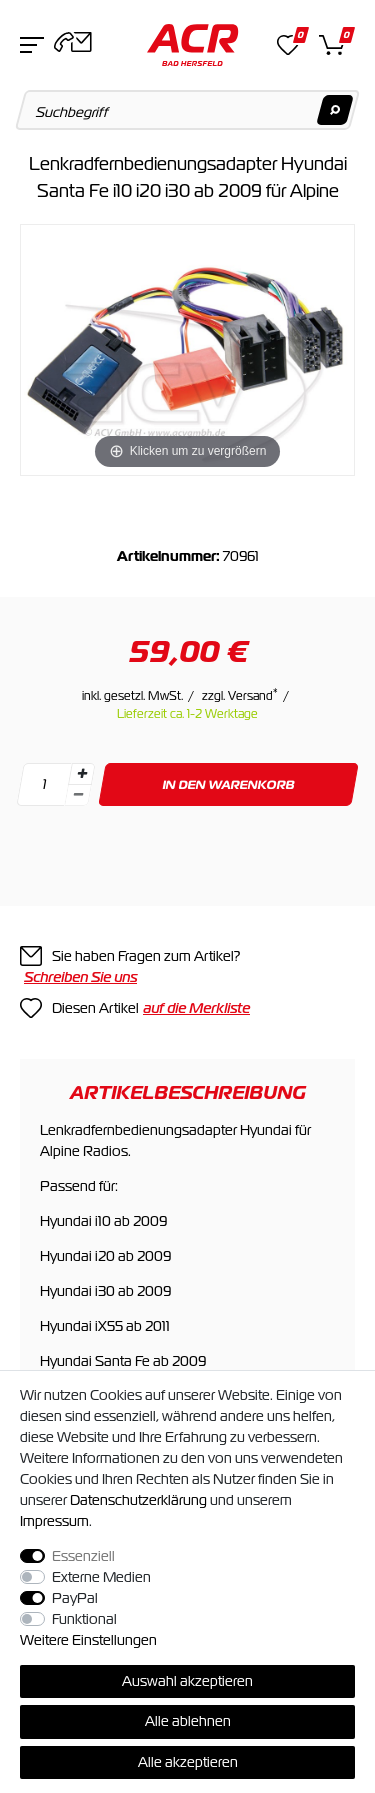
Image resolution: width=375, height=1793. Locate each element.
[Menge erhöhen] (82, 774)
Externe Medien (101, 1577)
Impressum (54, 1521)
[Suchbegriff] (188, 110)
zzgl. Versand (240, 696)
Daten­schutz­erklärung (138, 1500)
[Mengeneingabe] (44, 784)
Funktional (84, 1619)
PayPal (75, 1598)
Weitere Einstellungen (88, 1640)
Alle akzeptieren (188, 1762)
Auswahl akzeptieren (187, 1681)
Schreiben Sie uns (80, 977)
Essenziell (83, 1556)
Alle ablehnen (188, 1721)
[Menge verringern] (78, 795)
